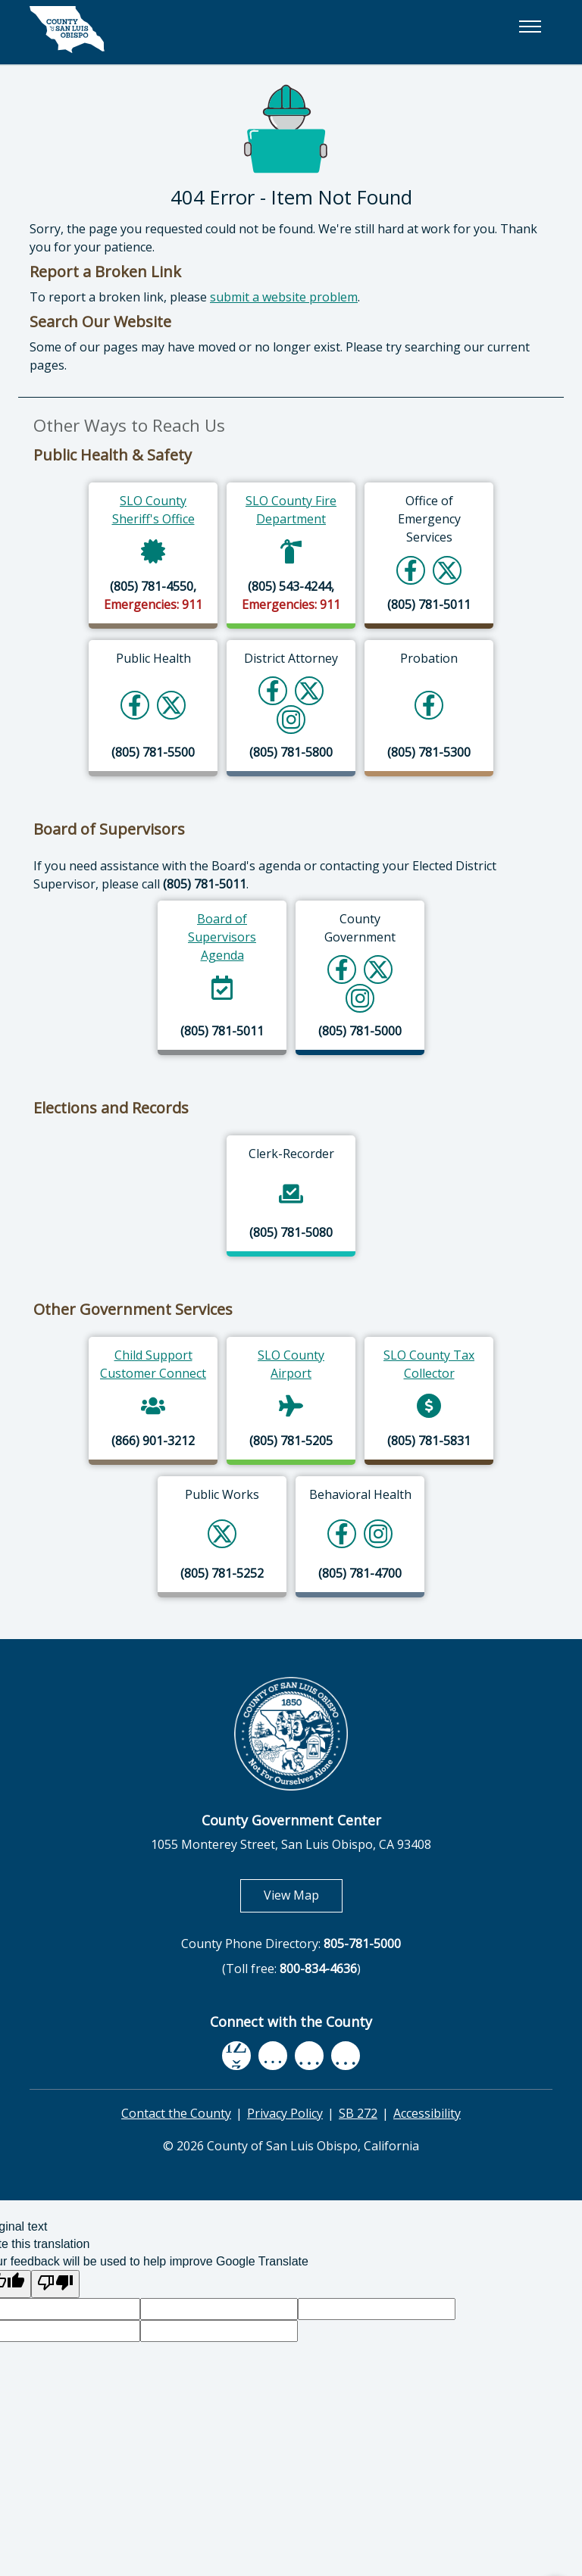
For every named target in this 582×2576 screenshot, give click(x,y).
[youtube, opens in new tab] (273, 2055)
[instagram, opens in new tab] (345, 2056)
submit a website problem (284, 297)
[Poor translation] (55, 2284)
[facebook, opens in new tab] (236, 2056)
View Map (303, 1894)
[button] (530, 26)
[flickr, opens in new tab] (309, 2056)
